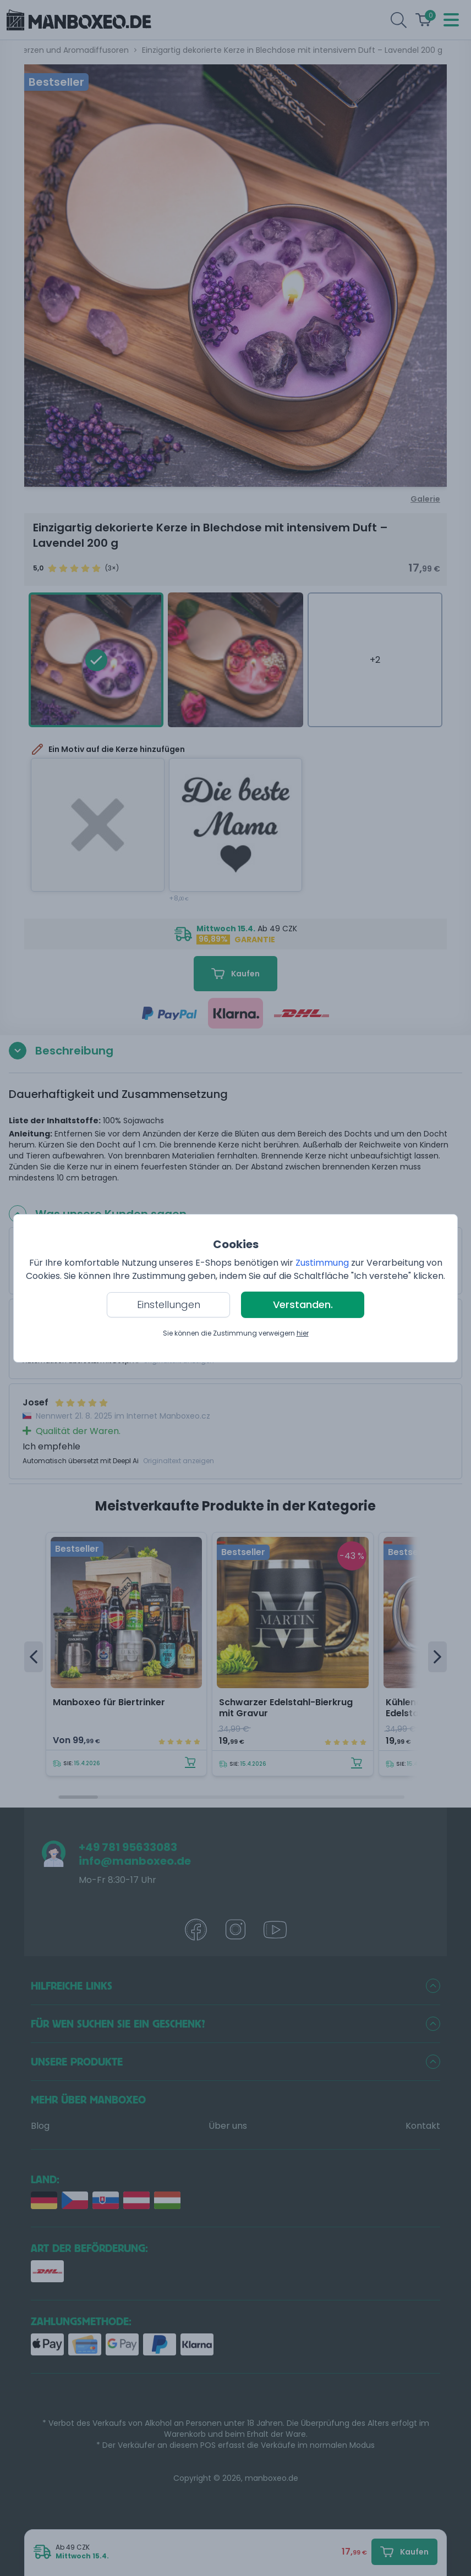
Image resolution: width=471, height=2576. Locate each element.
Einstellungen (168, 1304)
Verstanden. (303, 1304)
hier (303, 1333)
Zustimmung (322, 1262)
